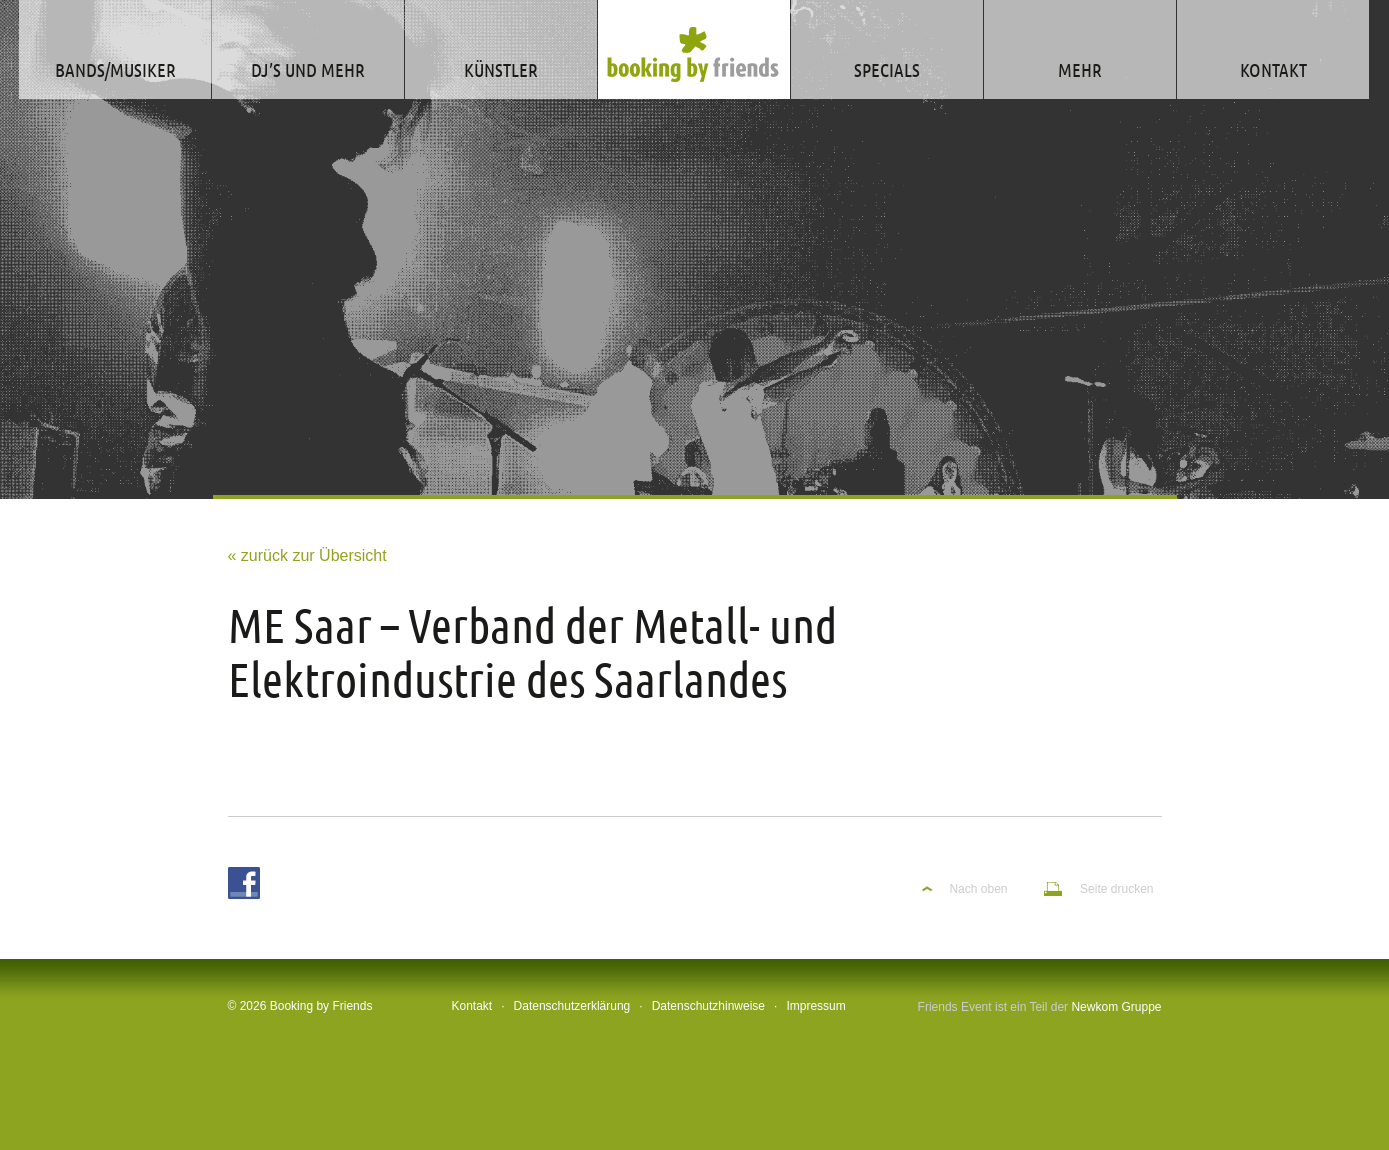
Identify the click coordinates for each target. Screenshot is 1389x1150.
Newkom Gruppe (1116, 1007)
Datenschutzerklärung (572, 1006)
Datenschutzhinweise (708, 1006)
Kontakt (472, 1006)
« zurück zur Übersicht (307, 555)
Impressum (815, 1006)
